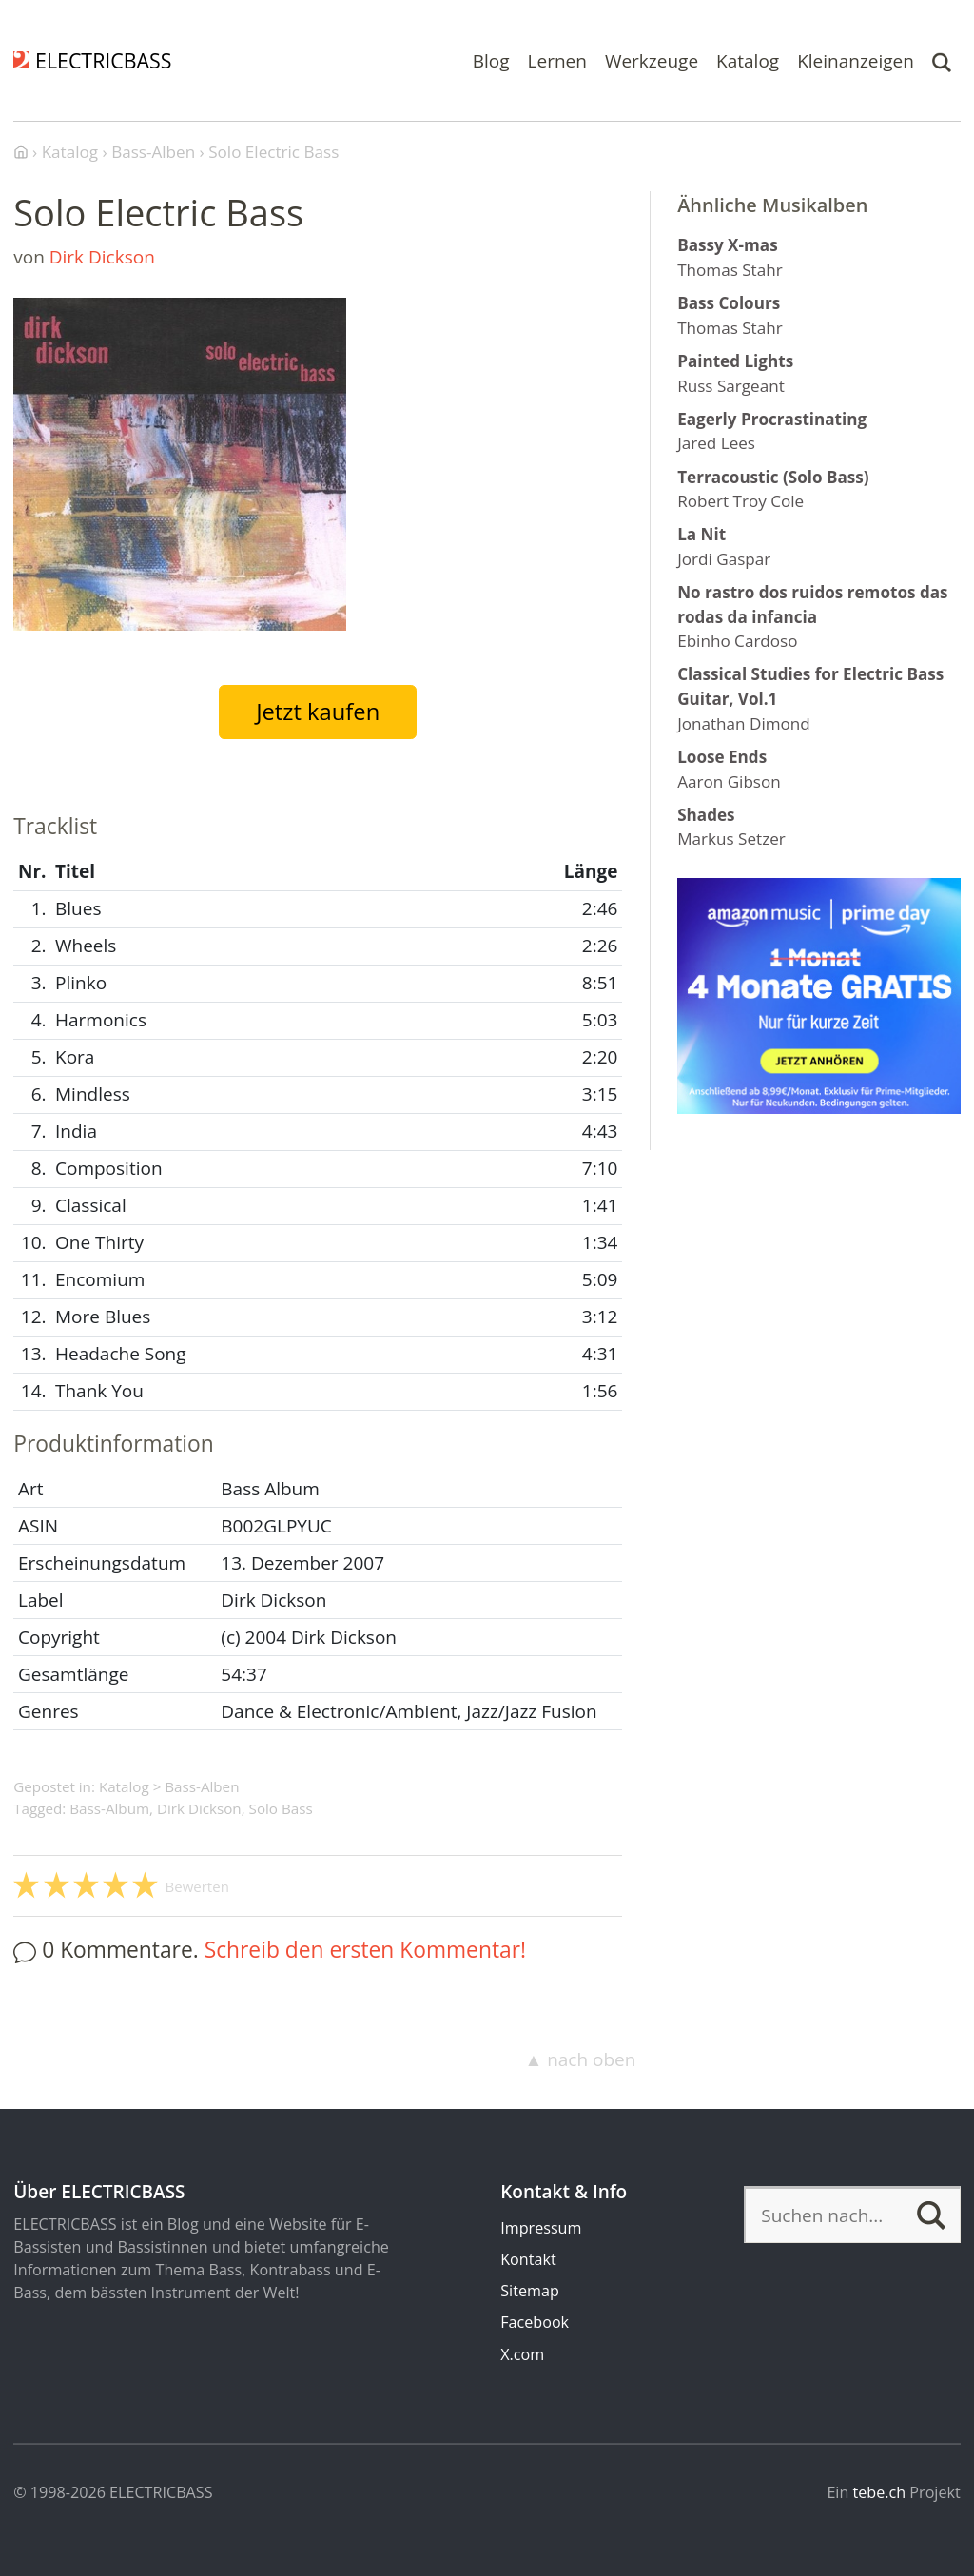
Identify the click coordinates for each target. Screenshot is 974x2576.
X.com (522, 2354)
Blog (491, 60)
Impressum (540, 2227)
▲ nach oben (579, 2059)
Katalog (747, 60)
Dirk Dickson (102, 256)
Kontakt (527, 2259)
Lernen (557, 60)
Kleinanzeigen (855, 60)
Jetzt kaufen (318, 711)
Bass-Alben (202, 1786)
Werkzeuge (651, 60)
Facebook (534, 2322)
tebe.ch (879, 2492)
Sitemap (529, 2290)
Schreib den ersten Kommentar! (365, 1949)
